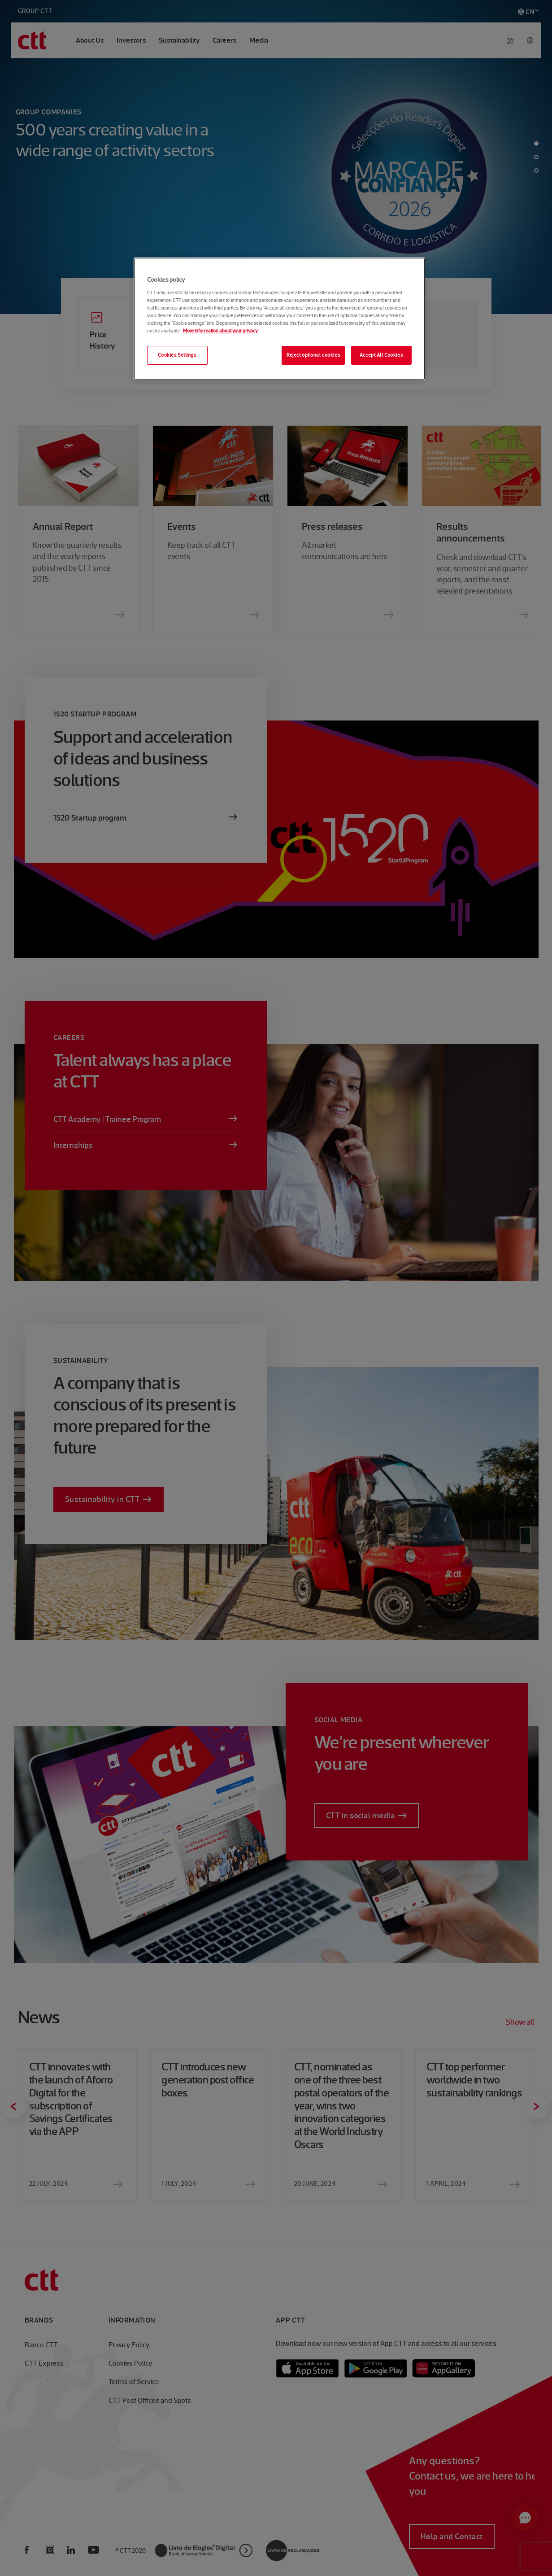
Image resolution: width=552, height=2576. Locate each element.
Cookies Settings (177, 355)
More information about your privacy (220, 330)
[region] (279, 319)
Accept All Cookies (381, 355)
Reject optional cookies (313, 355)
